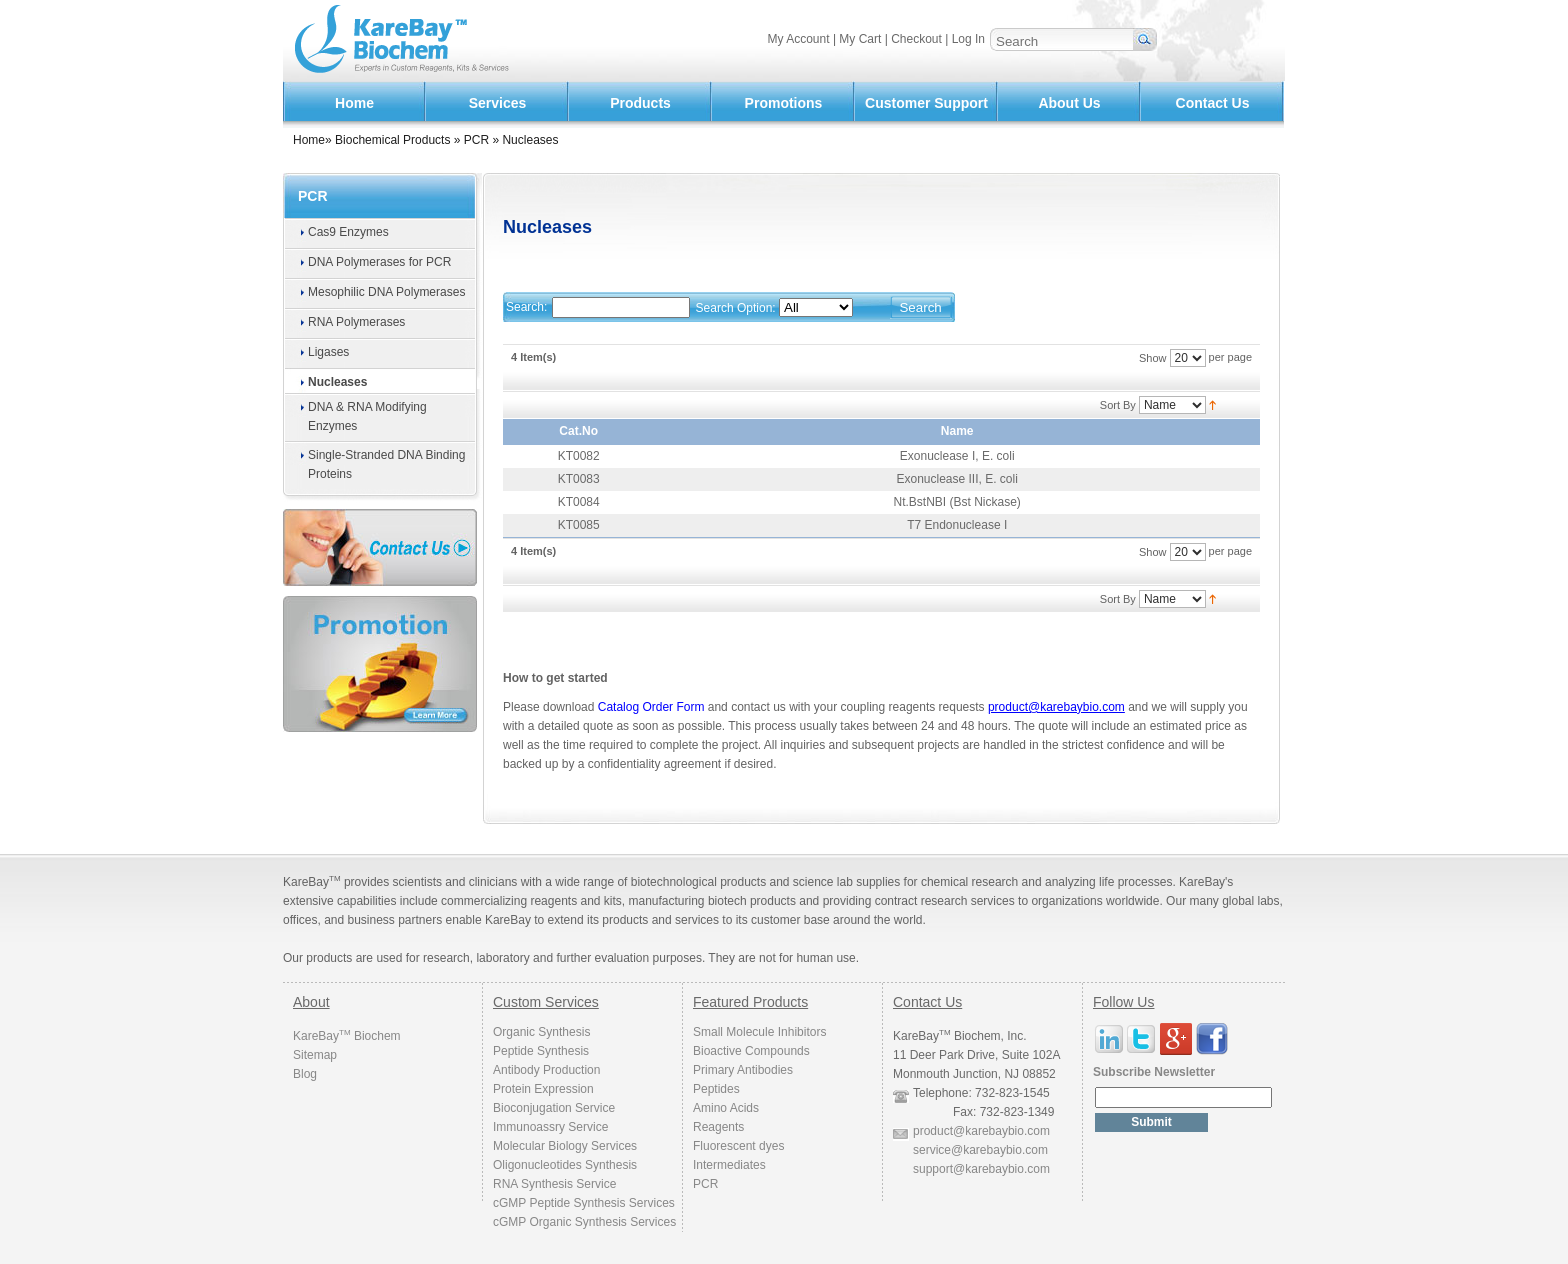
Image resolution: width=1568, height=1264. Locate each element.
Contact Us (1213, 103)
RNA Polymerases (356, 322)
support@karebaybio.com (981, 1169)
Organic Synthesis (541, 1032)
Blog (305, 1074)
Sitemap (315, 1055)
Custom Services (546, 1002)
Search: (526, 307)
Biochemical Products (392, 140)
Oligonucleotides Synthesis (565, 1165)
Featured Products (750, 1002)
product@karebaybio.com (981, 1131)
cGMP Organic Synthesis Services (584, 1222)
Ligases (328, 352)
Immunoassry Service (550, 1127)
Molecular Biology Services (565, 1146)
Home (354, 103)
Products (640, 103)
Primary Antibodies (743, 1070)
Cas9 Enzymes (348, 232)
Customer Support (926, 103)
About (311, 1002)
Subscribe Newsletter (1154, 1072)
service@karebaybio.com (980, 1150)
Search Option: (736, 308)
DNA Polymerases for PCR (379, 262)
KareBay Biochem (347, 1036)
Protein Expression (543, 1089)
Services (498, 103)
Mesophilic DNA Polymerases (386, 292)
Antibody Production (546, 1070)
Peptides (716, 1089)
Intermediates (729, 1165)
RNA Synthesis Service (554, 1184)
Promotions (784, 103)
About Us (1069, 103)
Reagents (718, 1127)
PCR (476, 140)
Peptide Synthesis (541, 1051)
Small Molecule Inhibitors (759, 1032)
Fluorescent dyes (738, 1146)
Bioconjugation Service (554, 1108)
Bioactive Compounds (751, 1051)
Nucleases (337, 382)
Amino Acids (726, 1108)
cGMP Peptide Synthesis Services (584, 1203)
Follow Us (1123, 1002)
